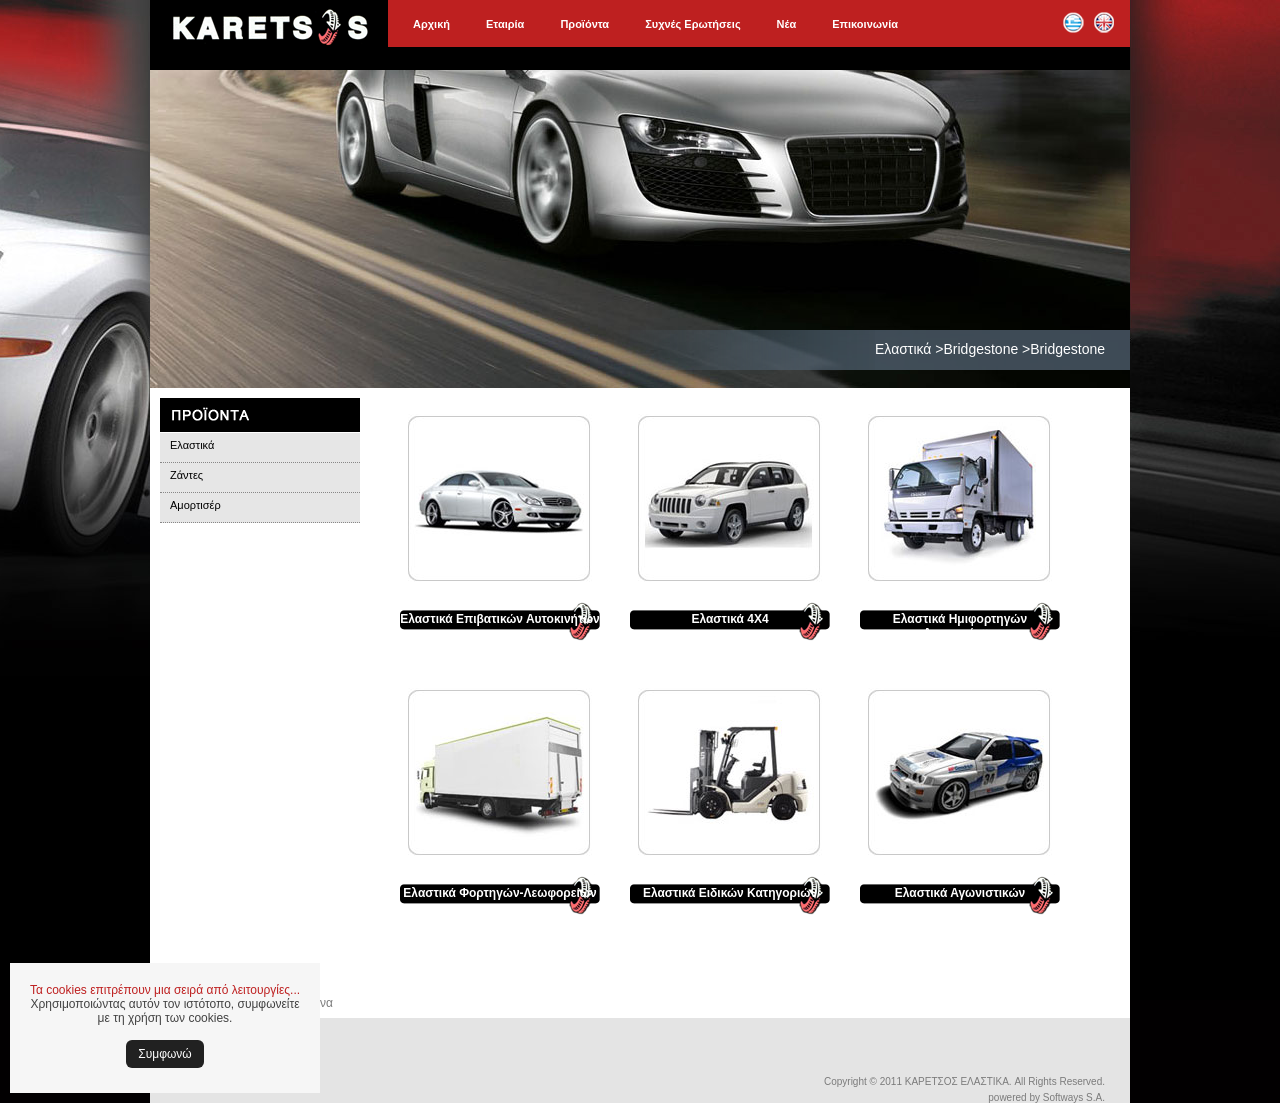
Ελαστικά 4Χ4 (729, 619)
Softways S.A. (1074, 1097)
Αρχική (431, 24)
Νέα (787, 24)
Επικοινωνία (865, 24)
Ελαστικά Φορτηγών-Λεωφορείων (499, 893)
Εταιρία (505, 24)
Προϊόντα (584, 24)
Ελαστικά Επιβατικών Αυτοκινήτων (500, 619)
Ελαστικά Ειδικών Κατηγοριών (730, 893)
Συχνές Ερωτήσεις (692, 24)
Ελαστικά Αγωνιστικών (960, 893)
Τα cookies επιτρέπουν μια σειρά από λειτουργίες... (165, 990)
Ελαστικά (192, 445)
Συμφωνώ (164, 1054)
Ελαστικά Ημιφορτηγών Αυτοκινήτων (960, 626)
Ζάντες (186, 475)
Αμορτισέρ (195, 505)
